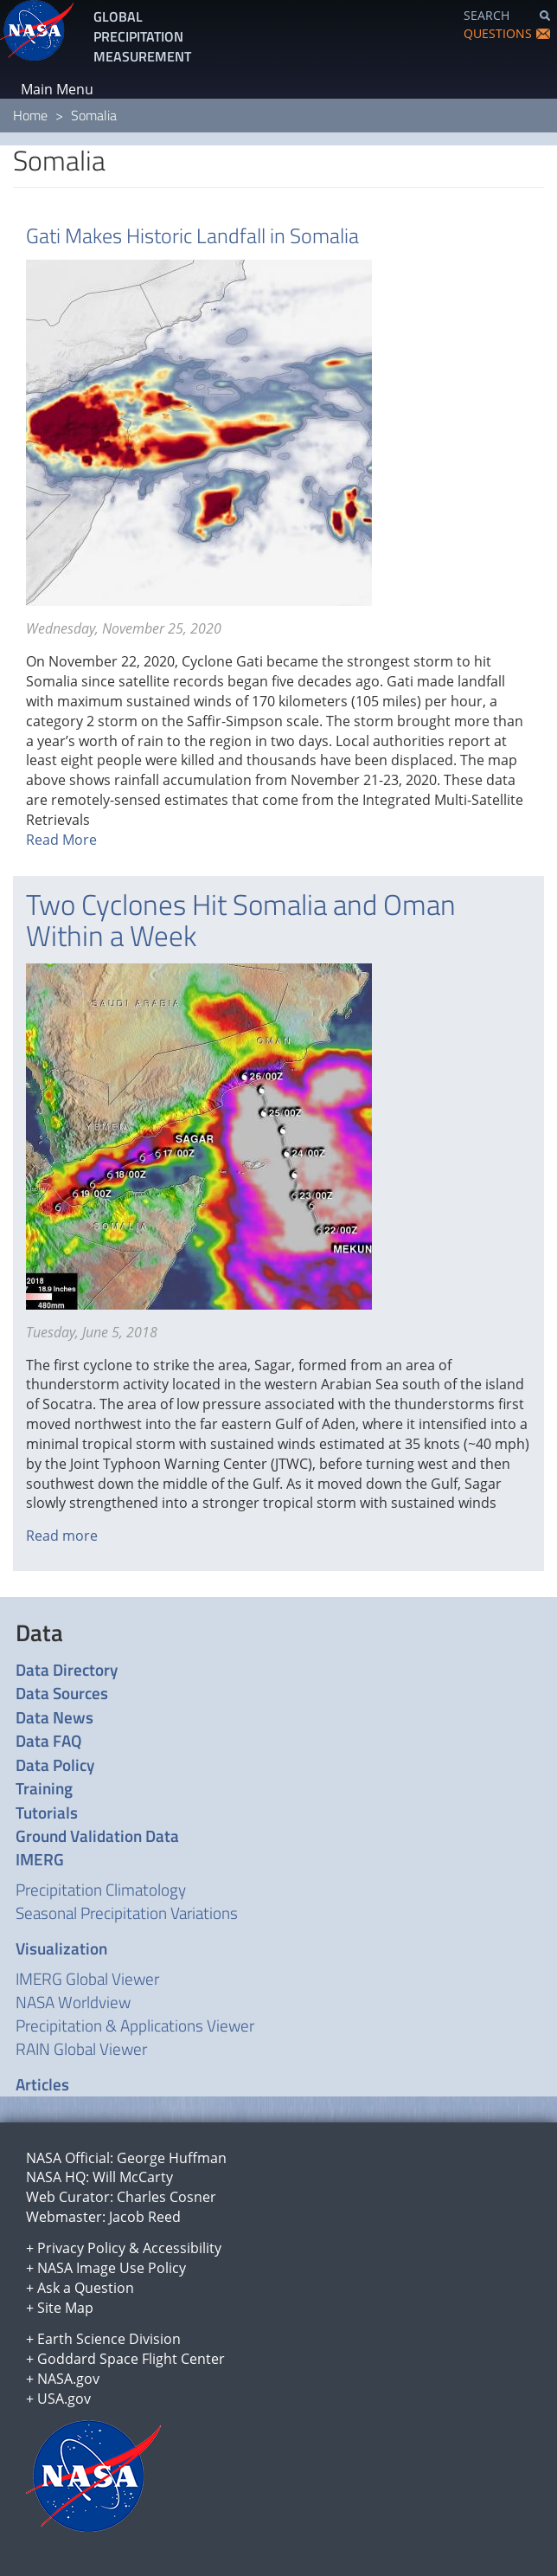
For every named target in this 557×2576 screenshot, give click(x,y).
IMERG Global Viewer (87, 1978)
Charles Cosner (166, 2196)
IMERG (40, 1859)
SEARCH (486, 15)
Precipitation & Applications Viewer (135, 2025)
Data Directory (67, 1669)
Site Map (65, 2307)
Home (30, 115)
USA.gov (64, 2398)
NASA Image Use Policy (111, 2267)
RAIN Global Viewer (81, 2048)
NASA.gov (68, 2378)
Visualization (61, 1948)
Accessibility (182, 2247)
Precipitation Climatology (101, 1889)
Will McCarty (133, 2176)
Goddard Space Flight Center (131, 2358)
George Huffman (172, 2157)
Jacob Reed (145, 2216)
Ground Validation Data (97, 1835)
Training (44, 1788)
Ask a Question (85, 2287)
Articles (42, 2084)
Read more (62, 1535)
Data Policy (55, 1764)
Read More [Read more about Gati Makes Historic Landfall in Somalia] (61, 839)
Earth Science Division (109, 2338)
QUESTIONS (498, 33)
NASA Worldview (73, 2001)
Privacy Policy (81, 2247)
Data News (54, 1717)
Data (39, 1632)
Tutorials (47, 1812)
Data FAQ (48, 1740)
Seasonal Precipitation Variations (127, 1912)
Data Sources (62, 1692)
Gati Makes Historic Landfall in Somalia (192, 235)
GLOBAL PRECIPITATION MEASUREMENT (142, 36)
